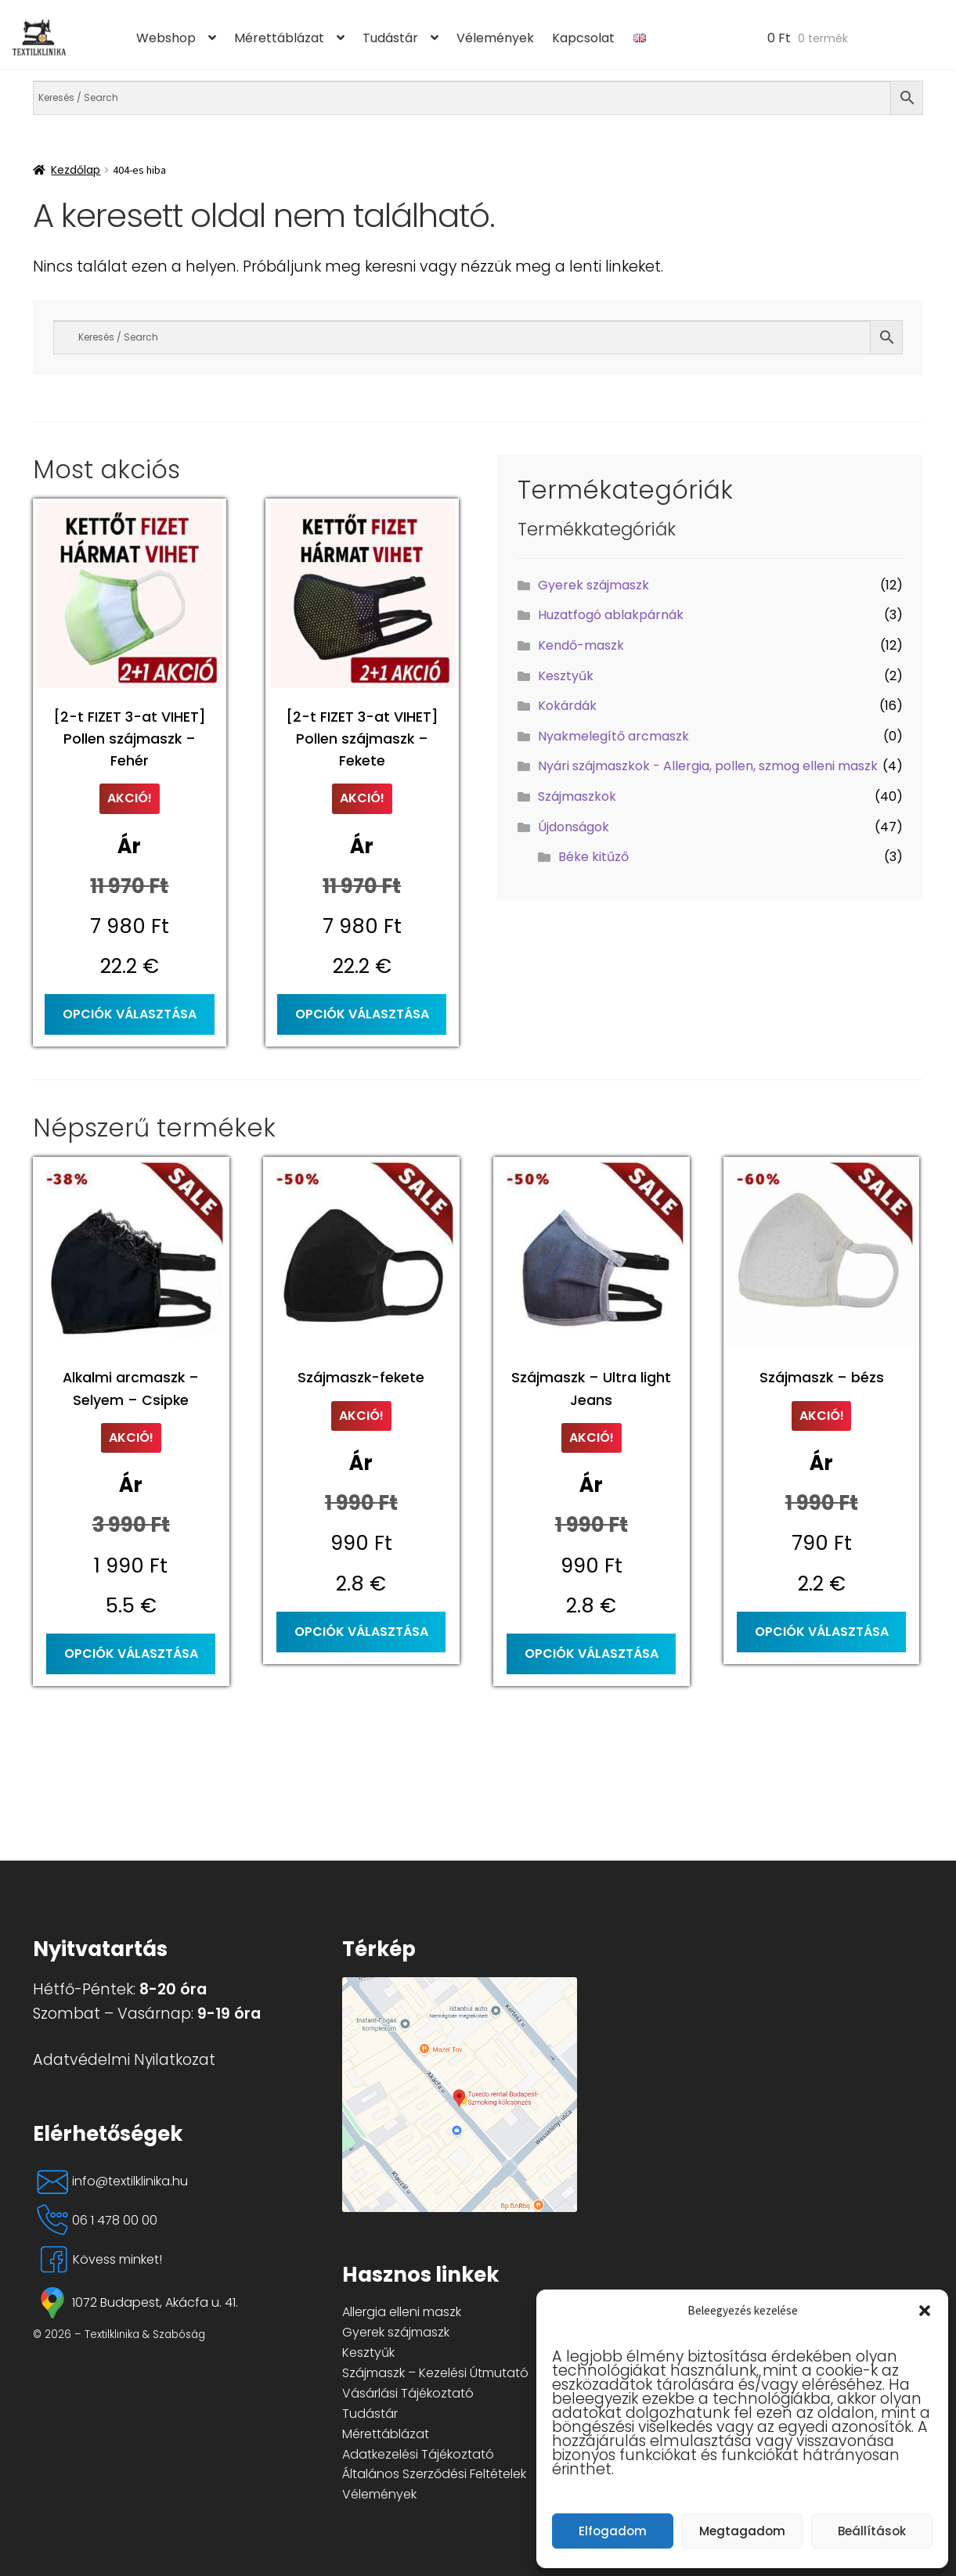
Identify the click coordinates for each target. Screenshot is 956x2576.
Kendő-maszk (581, 645)
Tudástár (390, 38)
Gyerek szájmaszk (593, 585)
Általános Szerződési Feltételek (434, 2474)
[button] (925, 2310)
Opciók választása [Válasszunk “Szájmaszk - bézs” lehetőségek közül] (822, 1632)
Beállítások (872, 2531)
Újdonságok (573, 827)
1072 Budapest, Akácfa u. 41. (135, 2302)
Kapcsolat (583, 38)
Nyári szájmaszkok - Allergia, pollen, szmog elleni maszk (708, 766)
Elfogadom (613, 2531)
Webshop (166, 38)
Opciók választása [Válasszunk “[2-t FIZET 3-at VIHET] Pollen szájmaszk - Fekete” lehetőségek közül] (362, 1014)
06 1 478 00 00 (95, 2220)
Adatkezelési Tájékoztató (418, 2454)
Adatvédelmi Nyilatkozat (124, 2059)
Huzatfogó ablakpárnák (611, 615)
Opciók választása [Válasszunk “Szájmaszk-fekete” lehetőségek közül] (361, 1632)
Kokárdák (567, 706)
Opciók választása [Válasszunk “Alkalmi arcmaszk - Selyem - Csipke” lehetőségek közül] (131, 1654)
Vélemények (495, 38)
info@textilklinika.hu (110, 2181)
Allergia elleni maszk (401, 2312)
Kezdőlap (75, 170)
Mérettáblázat (279, 38)
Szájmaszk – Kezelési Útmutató (435, 2373)
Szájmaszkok (577, 796)
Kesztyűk (565, 676)
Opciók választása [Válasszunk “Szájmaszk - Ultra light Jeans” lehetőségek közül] (591, 1654)
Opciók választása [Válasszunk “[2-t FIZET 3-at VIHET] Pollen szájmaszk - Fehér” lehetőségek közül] (130, 1014)
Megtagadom (742, 2531)
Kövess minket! (97, 2259)
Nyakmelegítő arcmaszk (613, 736)
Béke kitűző (593, 857)
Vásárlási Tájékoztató (408, 2393)
